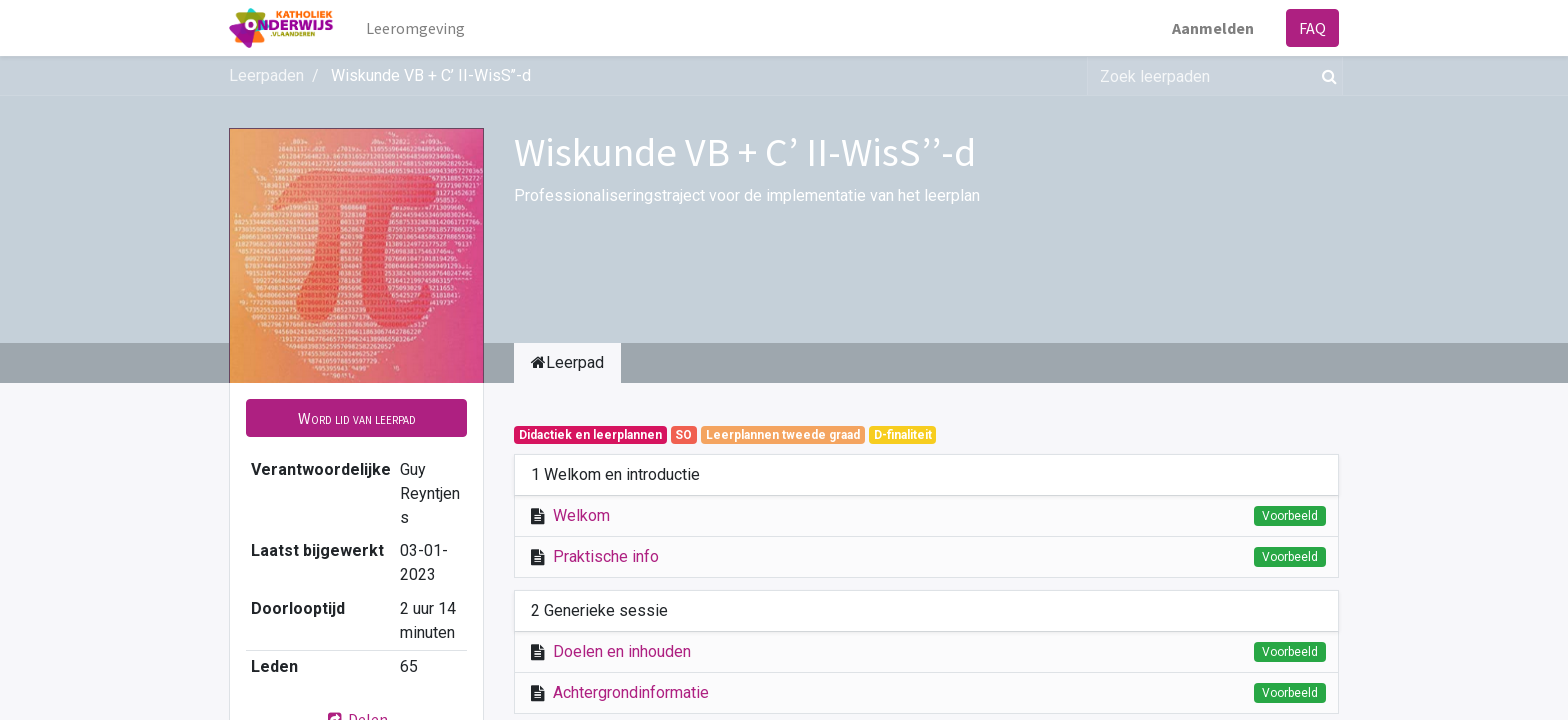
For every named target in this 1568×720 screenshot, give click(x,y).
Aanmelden (1213, 28)
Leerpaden (266, 75)
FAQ (1312, 28)
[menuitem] (415, 28)
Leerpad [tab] (567, 362)
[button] (356, 418)
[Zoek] (1325, 76)
